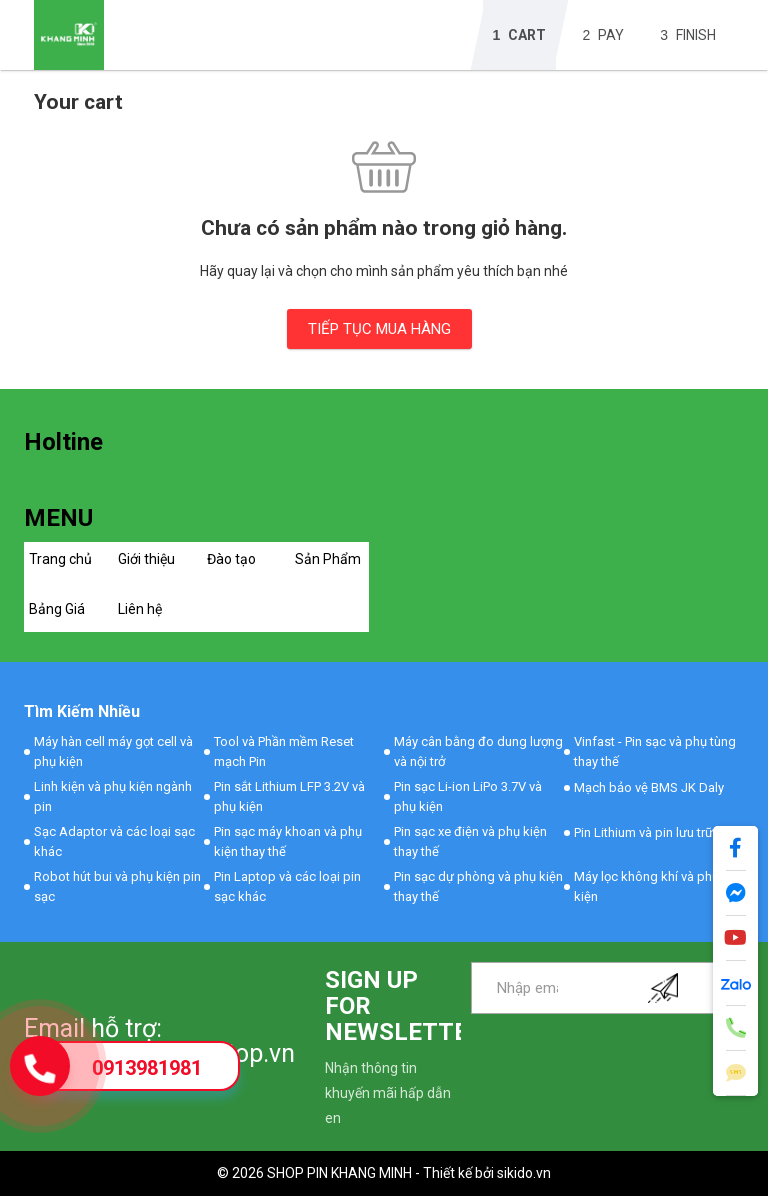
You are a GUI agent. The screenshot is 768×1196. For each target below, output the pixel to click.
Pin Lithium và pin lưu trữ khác (659, 832)
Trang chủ (60, 559)
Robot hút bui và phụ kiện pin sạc (117, 886)
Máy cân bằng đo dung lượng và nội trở (478, 751)
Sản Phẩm (328, 559)
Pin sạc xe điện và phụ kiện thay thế (470, 841)
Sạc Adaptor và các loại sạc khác (114, 841)
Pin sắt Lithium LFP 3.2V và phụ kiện (289, 796)
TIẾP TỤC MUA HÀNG (379, 329)
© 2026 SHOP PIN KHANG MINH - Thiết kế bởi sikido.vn (384, 1173)
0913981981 (147, 1068)
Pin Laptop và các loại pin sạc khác (287, 886)
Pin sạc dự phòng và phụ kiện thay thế (478, 886)
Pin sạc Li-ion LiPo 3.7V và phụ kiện (468, 796)
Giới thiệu (146, 559)
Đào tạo (231, 559)
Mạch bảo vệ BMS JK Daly (649, 787)
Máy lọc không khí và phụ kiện (646, 886)
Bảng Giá (57, 609)
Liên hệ (140, 609)
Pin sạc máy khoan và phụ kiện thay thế (288, 841)
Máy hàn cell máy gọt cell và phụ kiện (113, 751)
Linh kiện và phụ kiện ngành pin (113, 796)
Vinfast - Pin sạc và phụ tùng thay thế (655, 751)
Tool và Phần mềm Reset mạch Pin (284, 751)
